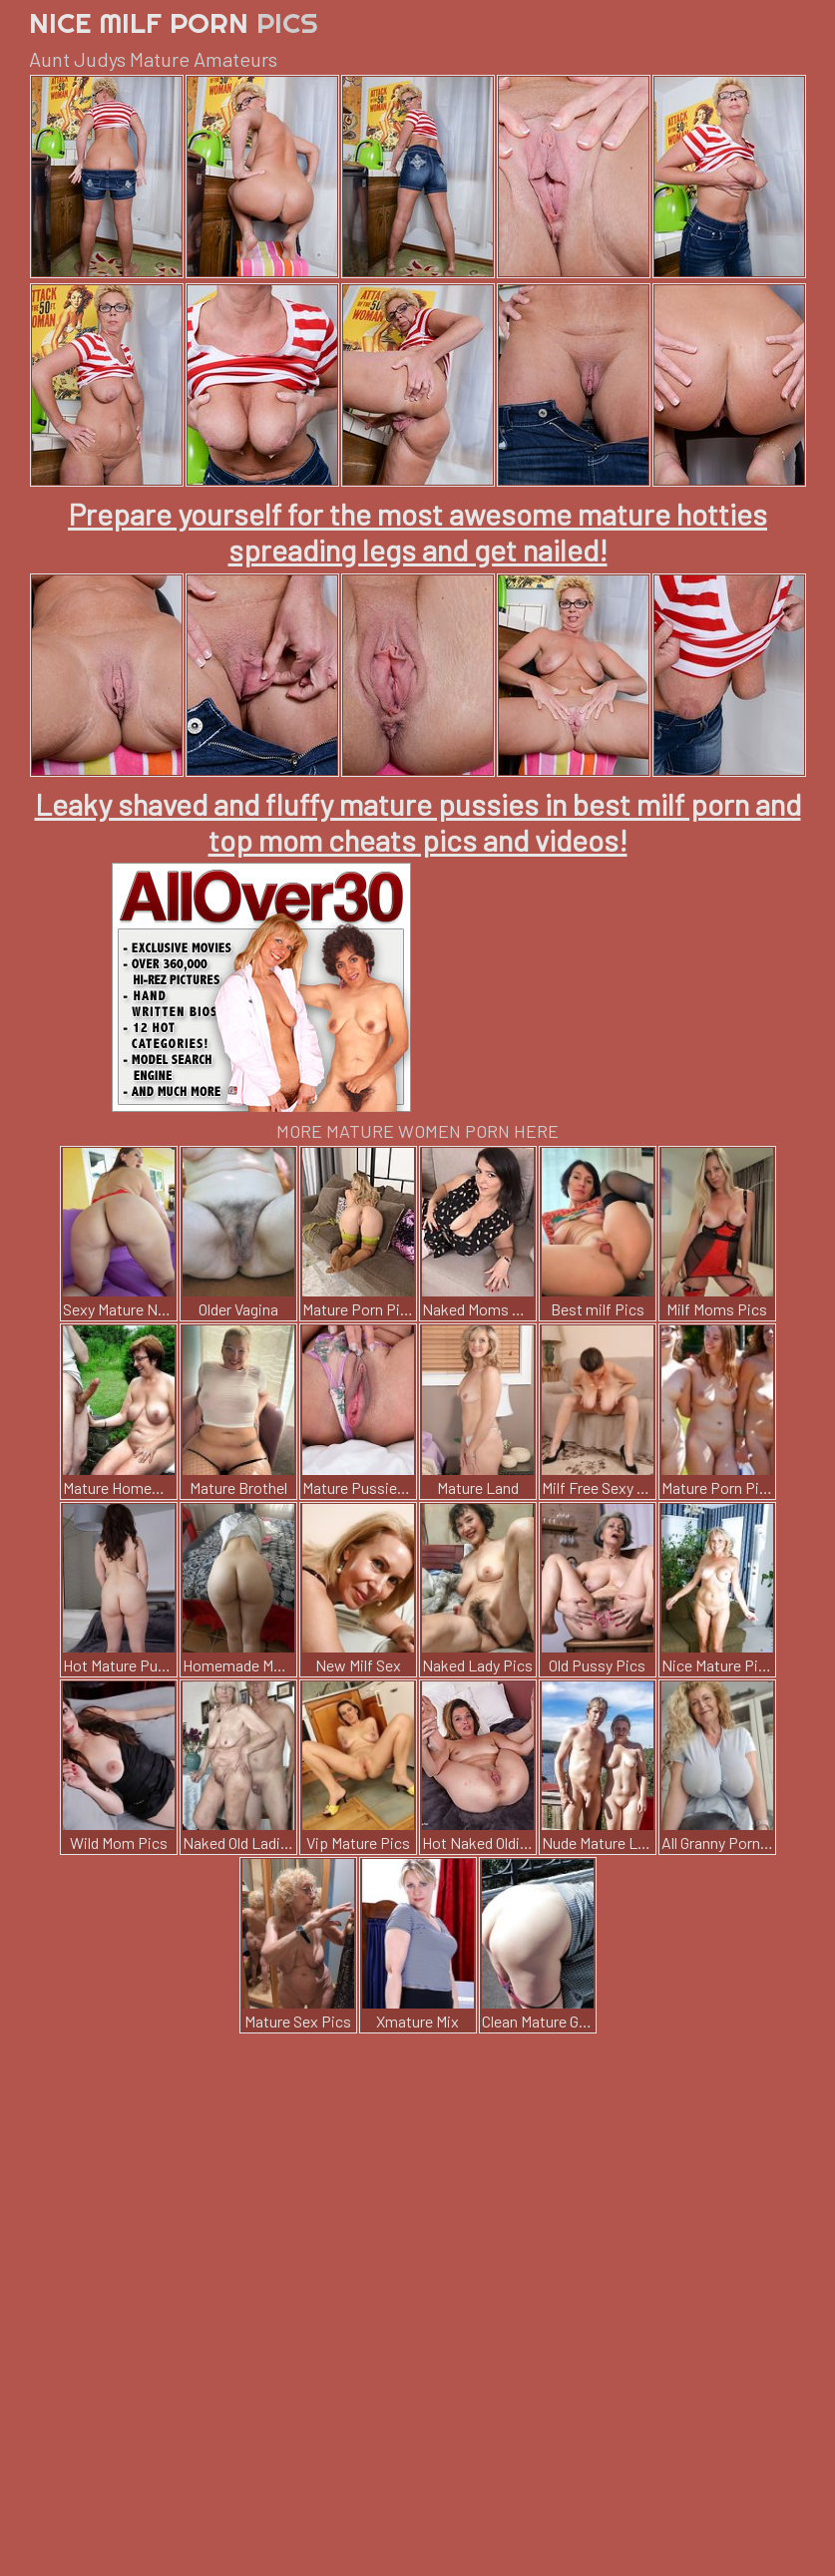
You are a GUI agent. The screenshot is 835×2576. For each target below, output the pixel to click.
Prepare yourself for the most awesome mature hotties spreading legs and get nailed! (417, 531)
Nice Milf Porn (173, 22)
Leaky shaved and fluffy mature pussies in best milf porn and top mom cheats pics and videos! (418, 822)
